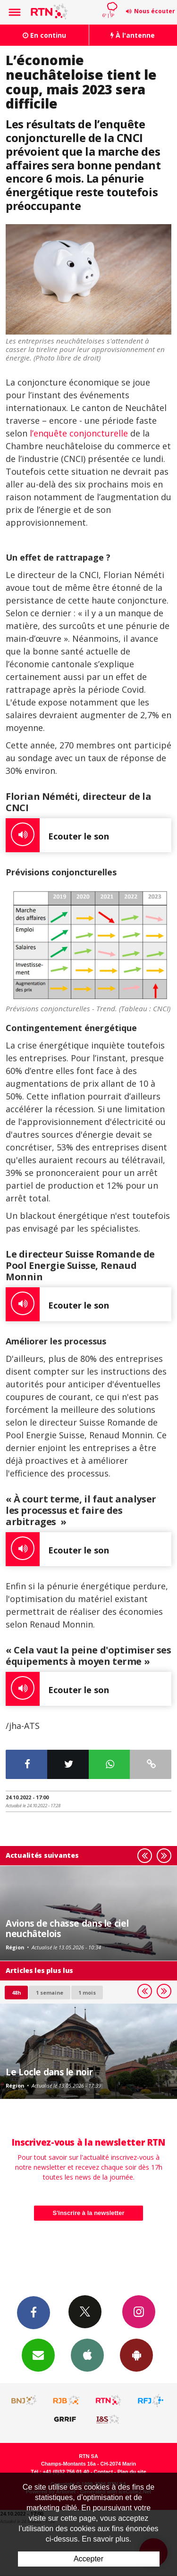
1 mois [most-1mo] (87, 1992)
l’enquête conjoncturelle (77, 433)
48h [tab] (16, 1992)
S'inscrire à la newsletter (89, 2212)
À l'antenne (132, 35)
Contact (103, 2472)
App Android (136, 2355)
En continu (44, 35)
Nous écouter (154, 11)
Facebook (33, 2312)
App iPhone (87, 2355)
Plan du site (132, 2472)
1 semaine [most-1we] (49, 1992)
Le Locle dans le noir (49, 2072)
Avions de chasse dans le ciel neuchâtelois (67, 1928)
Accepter (88, 2559)
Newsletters (38, 2355)
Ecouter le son (57, 835)
